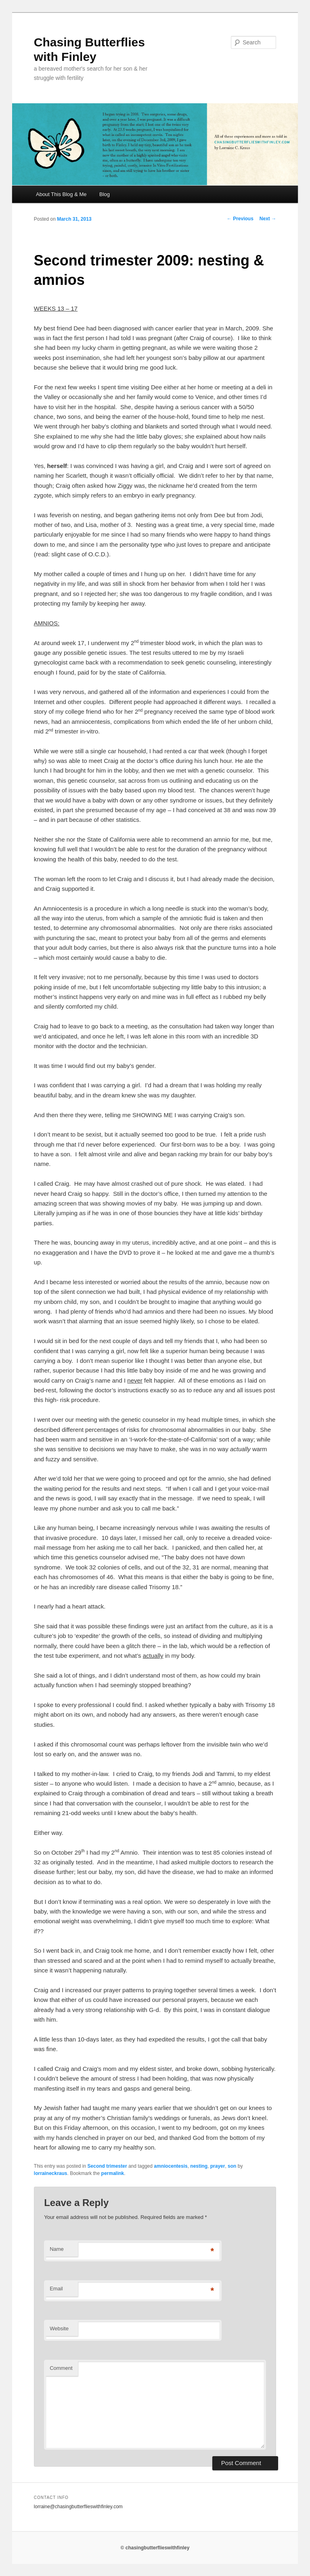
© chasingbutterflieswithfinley (155, 2548)
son (232, 2166)
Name (57, 2249)
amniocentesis (170, 2166)
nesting (198, 2166)
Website (59, 2328)
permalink (112, 2173)
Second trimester (107, 2166)
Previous (240, 218)
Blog (104, 194)
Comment (61, 2368)
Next (268, 218)
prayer (217, 2166)
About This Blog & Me (61, 194)
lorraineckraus (50, 2173)
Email (56, 2289)
